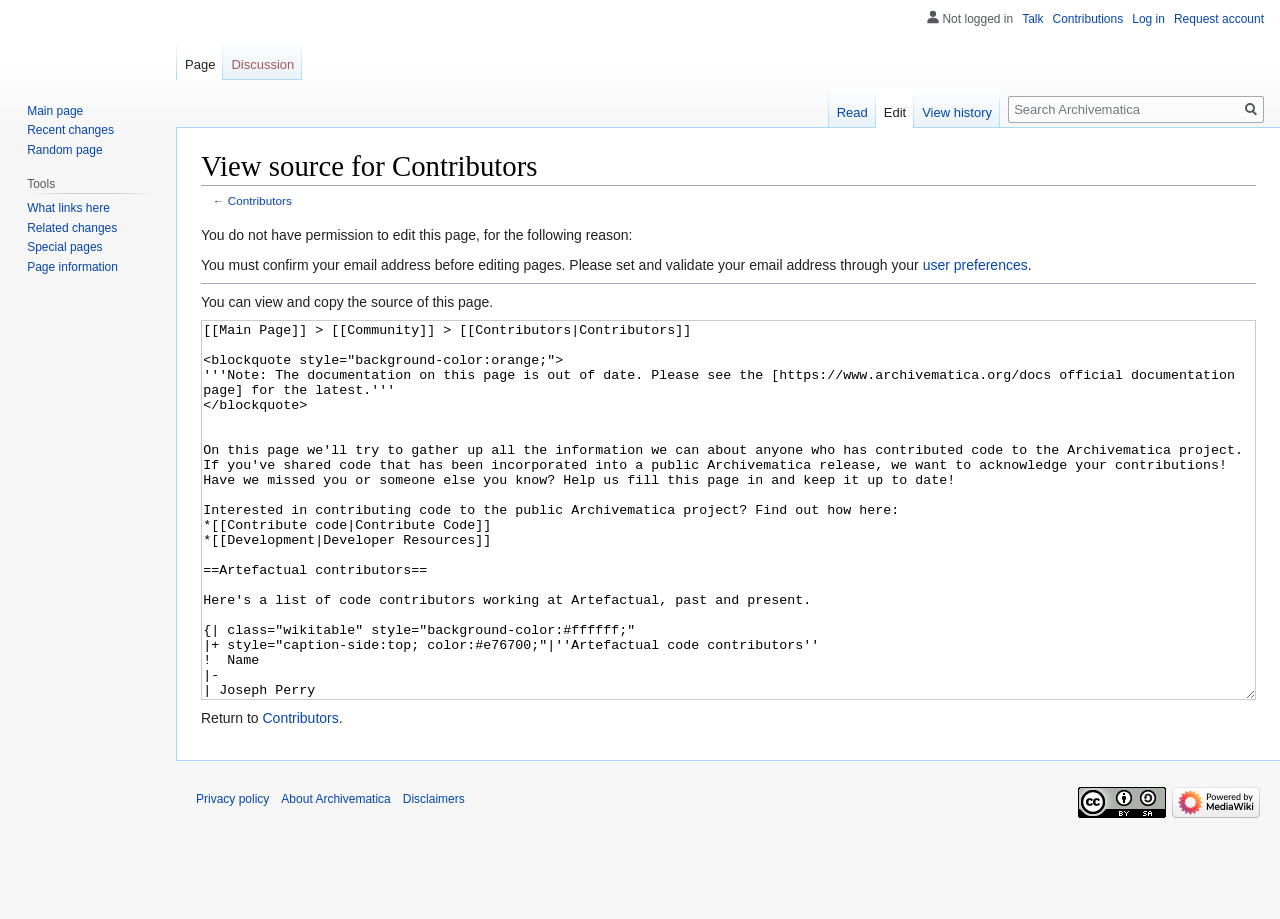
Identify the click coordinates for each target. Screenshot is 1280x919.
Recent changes (70, 130)
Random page (64, 150)
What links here (68, 208)
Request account (1219, 19)
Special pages (64, 247)
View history (957, 112)
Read (852, 112)
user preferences (975, 265)
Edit (895, 112)
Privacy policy (232, 874)
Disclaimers (434, 874)
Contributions (1088, 19)
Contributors (260, 200)
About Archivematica (335, 874)
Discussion (262, 64)
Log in (1148, 19)
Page (200, 64)
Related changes (72, 228)
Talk (1032, 19)
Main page (55, 111)
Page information (72, 267)
